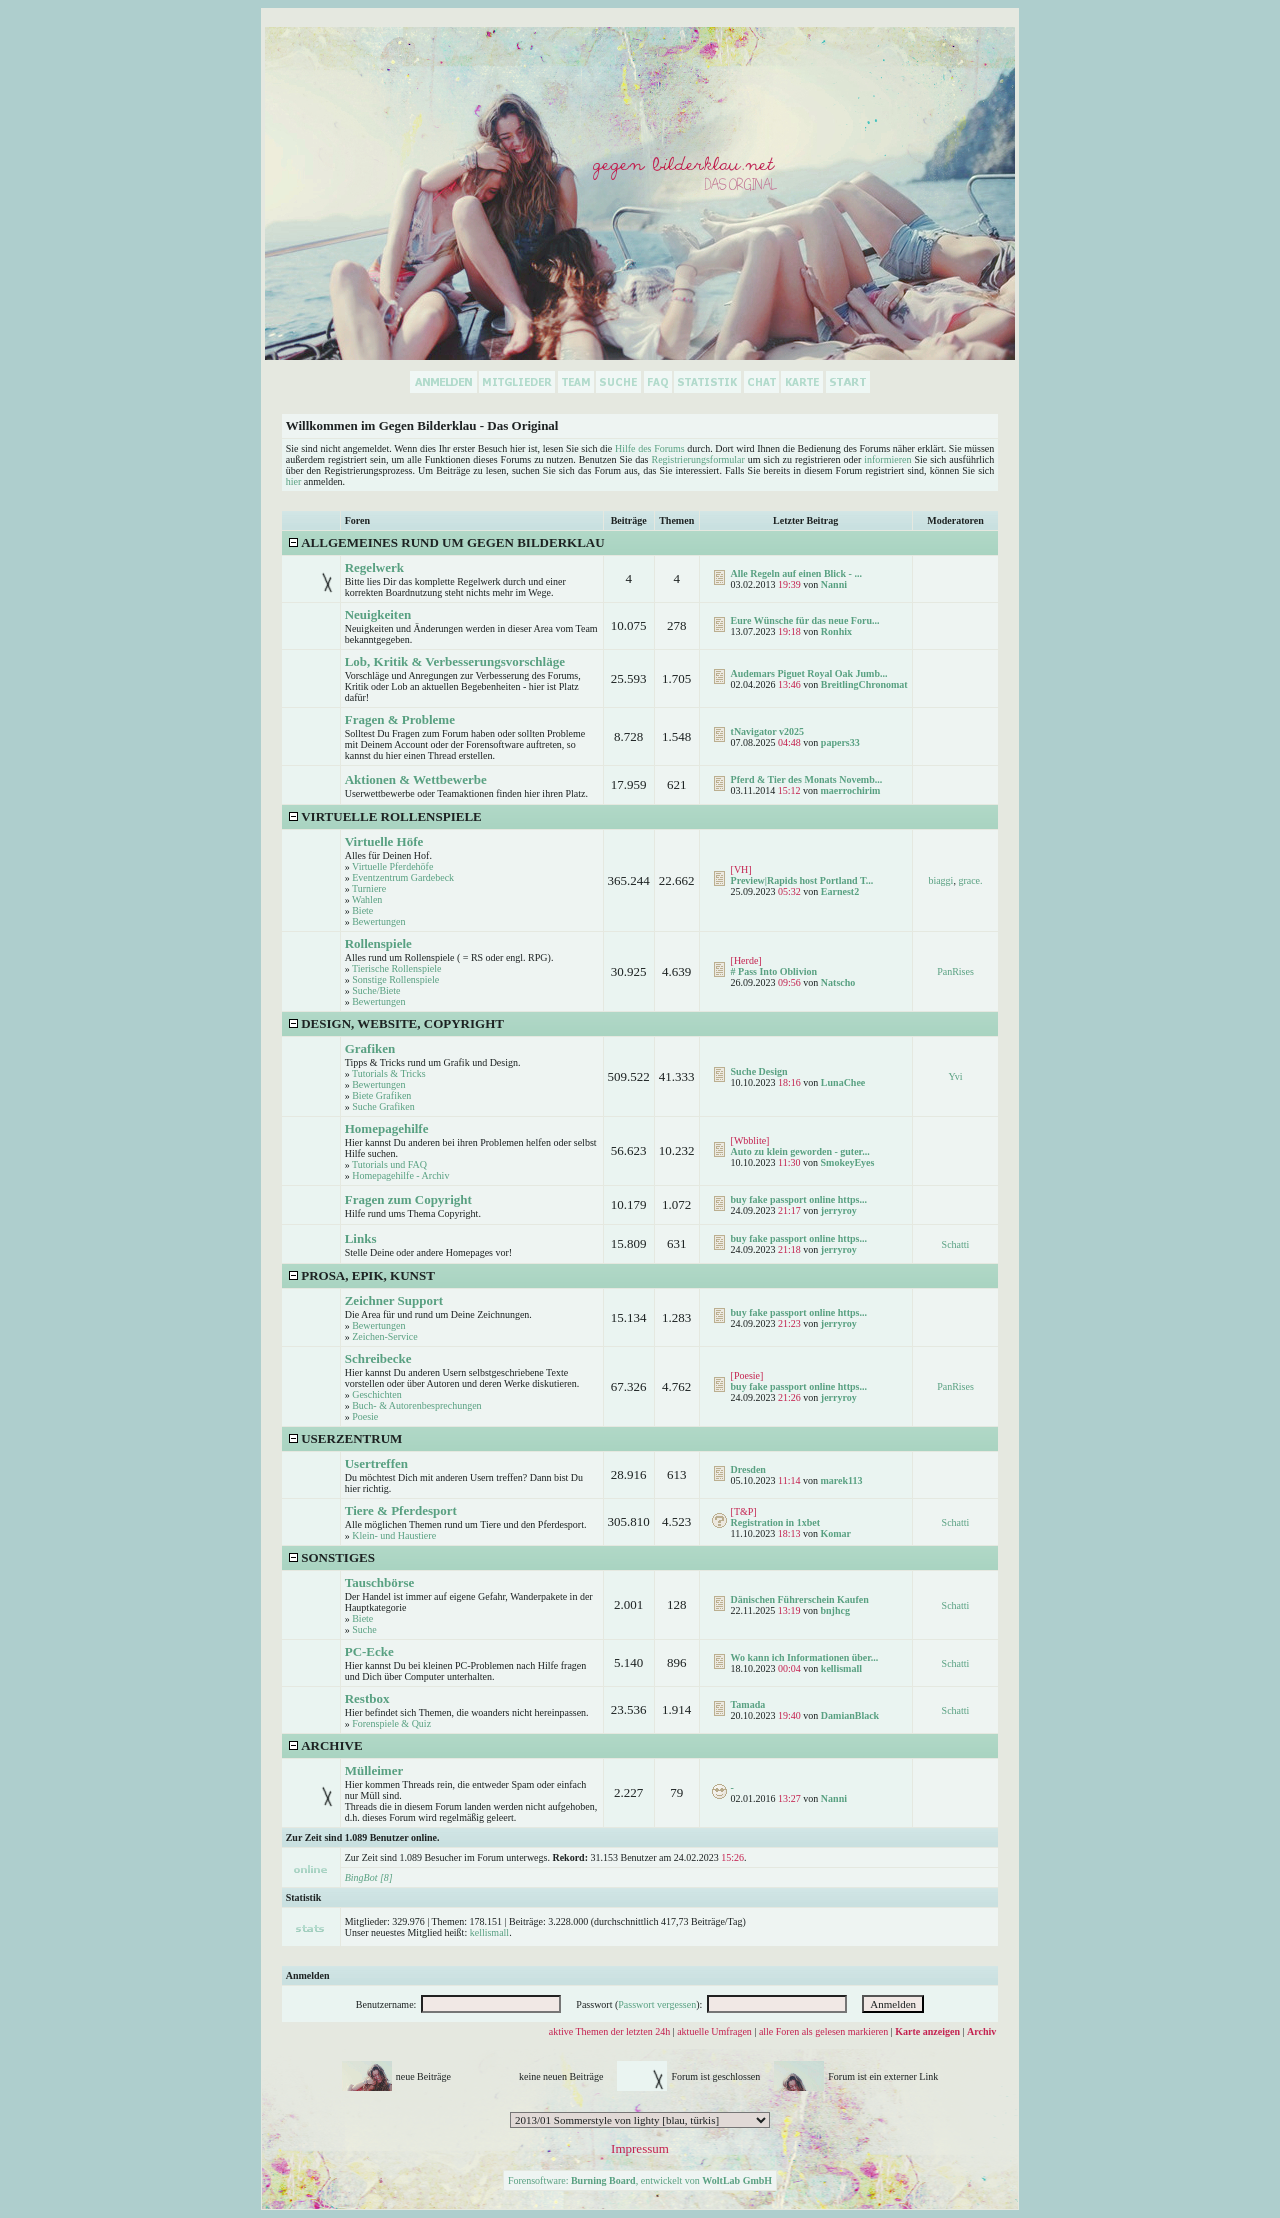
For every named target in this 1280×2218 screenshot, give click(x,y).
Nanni (834, 584)
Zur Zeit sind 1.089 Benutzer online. (363, 1837)
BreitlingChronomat (864, 684)
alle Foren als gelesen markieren (823, 2031)
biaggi (940, 880)
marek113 (841, 1480)
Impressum (640, 2148)
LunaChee (843, 1082)
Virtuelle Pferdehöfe (392, 866)
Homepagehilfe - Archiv (400, 1175)
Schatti (956, 1244)
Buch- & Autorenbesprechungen (416, 1405)
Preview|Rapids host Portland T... (802, 880)
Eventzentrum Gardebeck (403, 877)
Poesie (365, 1416)
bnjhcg (834, 1610)
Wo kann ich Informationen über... (805, 1657)
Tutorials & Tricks (389, 1073)
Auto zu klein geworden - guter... (800, 1151)
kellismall (841, 1668)
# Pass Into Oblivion (774, 971)
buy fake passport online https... (799, 1199)
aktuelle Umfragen (714, 2031)
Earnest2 (840, 891)
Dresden (748, 1469)
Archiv (981, 2031)
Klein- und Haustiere (394, 1535)
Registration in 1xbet (775, 1522)
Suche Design (759, 1071)
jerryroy (839, 1210)
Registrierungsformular (697, 459)
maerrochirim (850, 790)
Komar (835, 1533)
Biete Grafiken (381, 1095)
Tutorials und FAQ (389, 1164)
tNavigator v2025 (767, 731)
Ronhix (836, 631)
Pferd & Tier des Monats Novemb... (807, 779)
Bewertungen (378, 921)
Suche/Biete (376, 990)
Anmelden (308, 1975)
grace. (970, 880)
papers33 (840, 742)
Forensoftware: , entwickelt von (640, 2180)
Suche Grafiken (383, 1106)
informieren (887, 459)
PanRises (955, 971)
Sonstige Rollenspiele (395, 979)
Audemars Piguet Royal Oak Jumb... (809, 673)
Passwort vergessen (657, 2004)
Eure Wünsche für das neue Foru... (805, 620)
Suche (364, 1629)
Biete (362, 910)
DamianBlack (850, 1715)
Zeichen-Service (385, 1336)
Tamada (748, 1704)
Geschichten (376, 1394)
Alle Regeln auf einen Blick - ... (796, 573)
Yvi (955, 1076)
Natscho (838, 982)
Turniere (369, 888)
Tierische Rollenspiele (396, 968)
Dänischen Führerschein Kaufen (800, 1599)
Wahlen (367, 899)
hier (294, 481)
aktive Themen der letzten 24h (609, 2031)
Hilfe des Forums (650, 448)
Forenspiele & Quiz (391, 1723)
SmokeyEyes (847, 1162)
